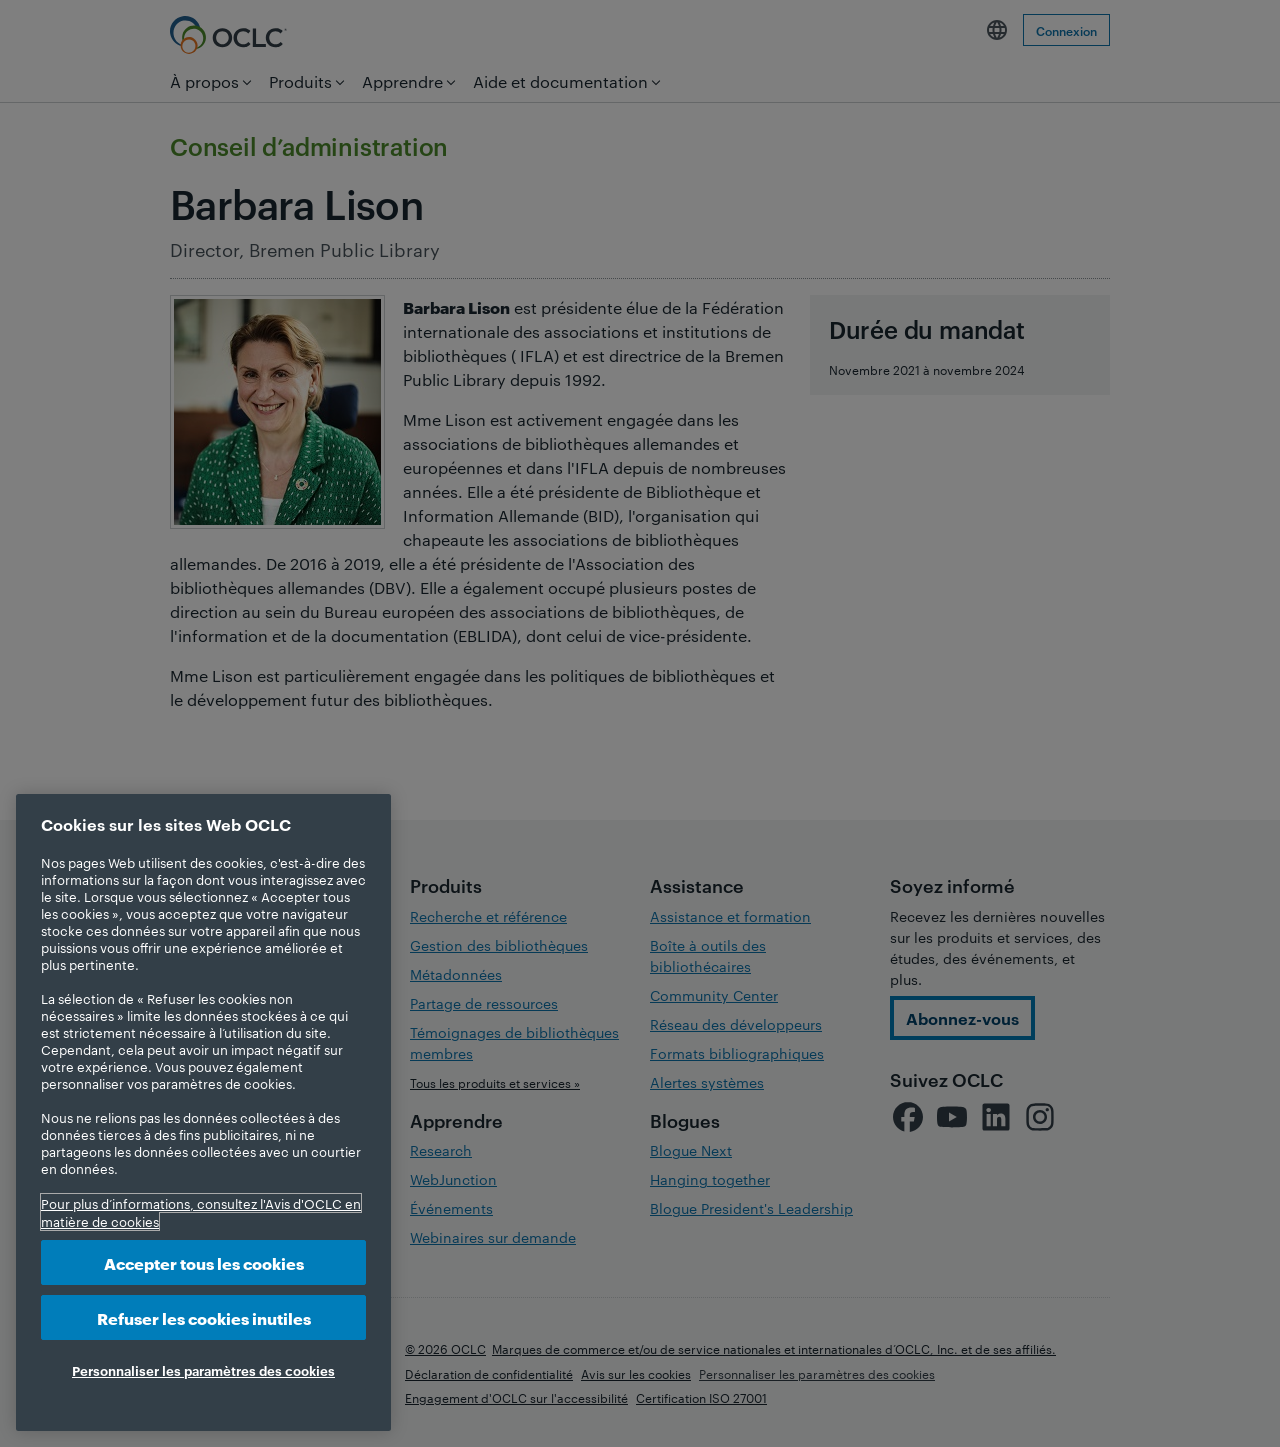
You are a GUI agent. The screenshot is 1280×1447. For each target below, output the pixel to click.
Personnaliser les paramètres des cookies (203, 1370)
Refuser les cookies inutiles (204, 1317)
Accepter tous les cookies (204, 1262)
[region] (203, 1112)
